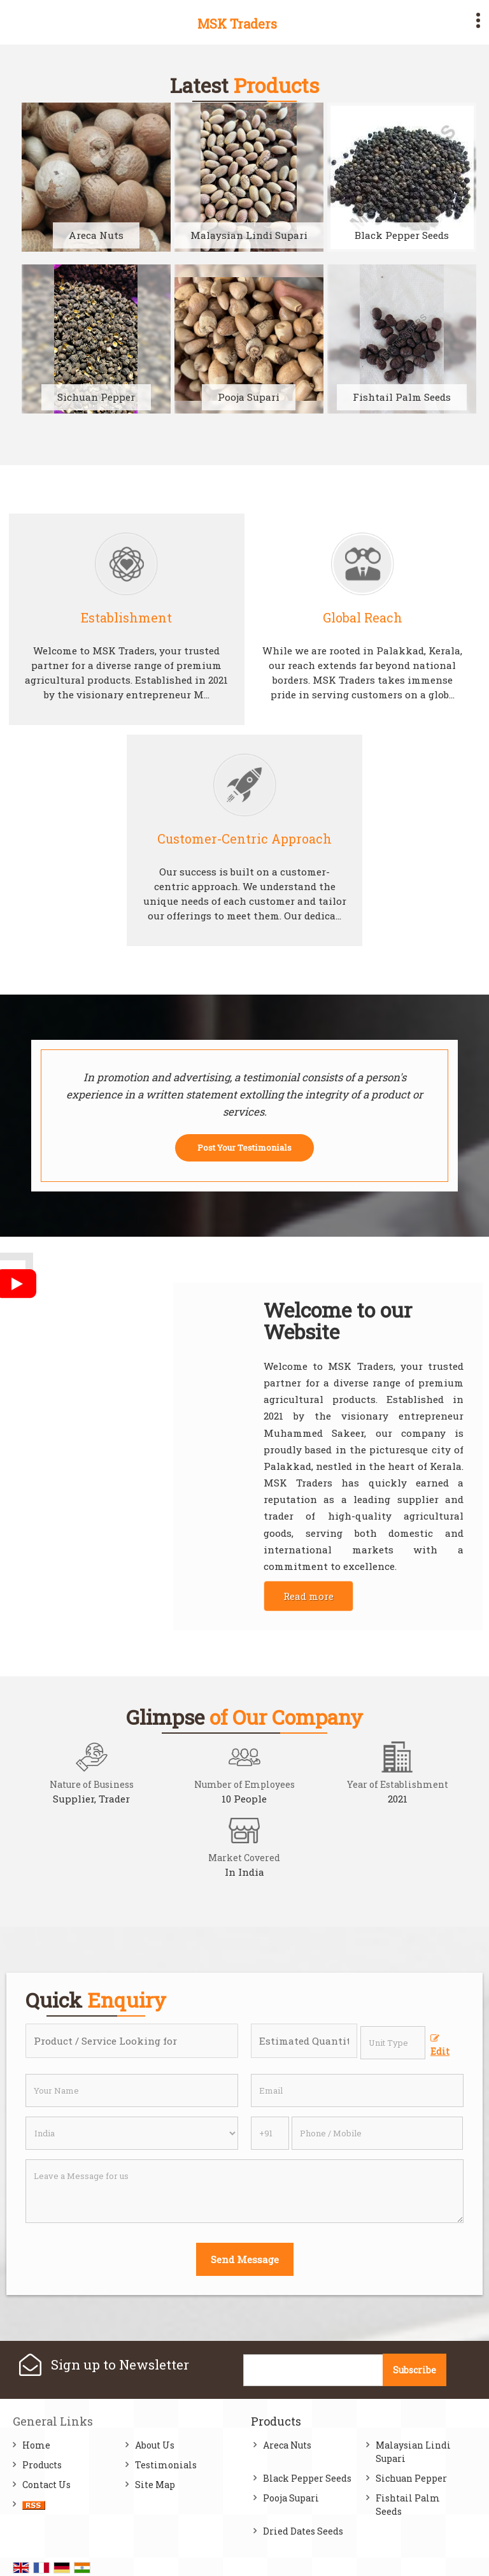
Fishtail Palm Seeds (402, 397)
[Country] (131, 2133)
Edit (440, 2045)
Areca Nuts (96, 235)
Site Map (155, 2485)
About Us (154, 2445)
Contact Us (46, 2485)
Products (42, 2465)
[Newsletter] (314, 2370)
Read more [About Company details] (308, 1596)
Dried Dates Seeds (303, 2531)
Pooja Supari (249, 397)
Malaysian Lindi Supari (249, 235)
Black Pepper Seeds (402, 235)
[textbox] (392, 2042)
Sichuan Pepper (96, 397)
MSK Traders (237, 23)
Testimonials (166, 2465)
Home (36, 2445)
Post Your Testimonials (244, 1147)
